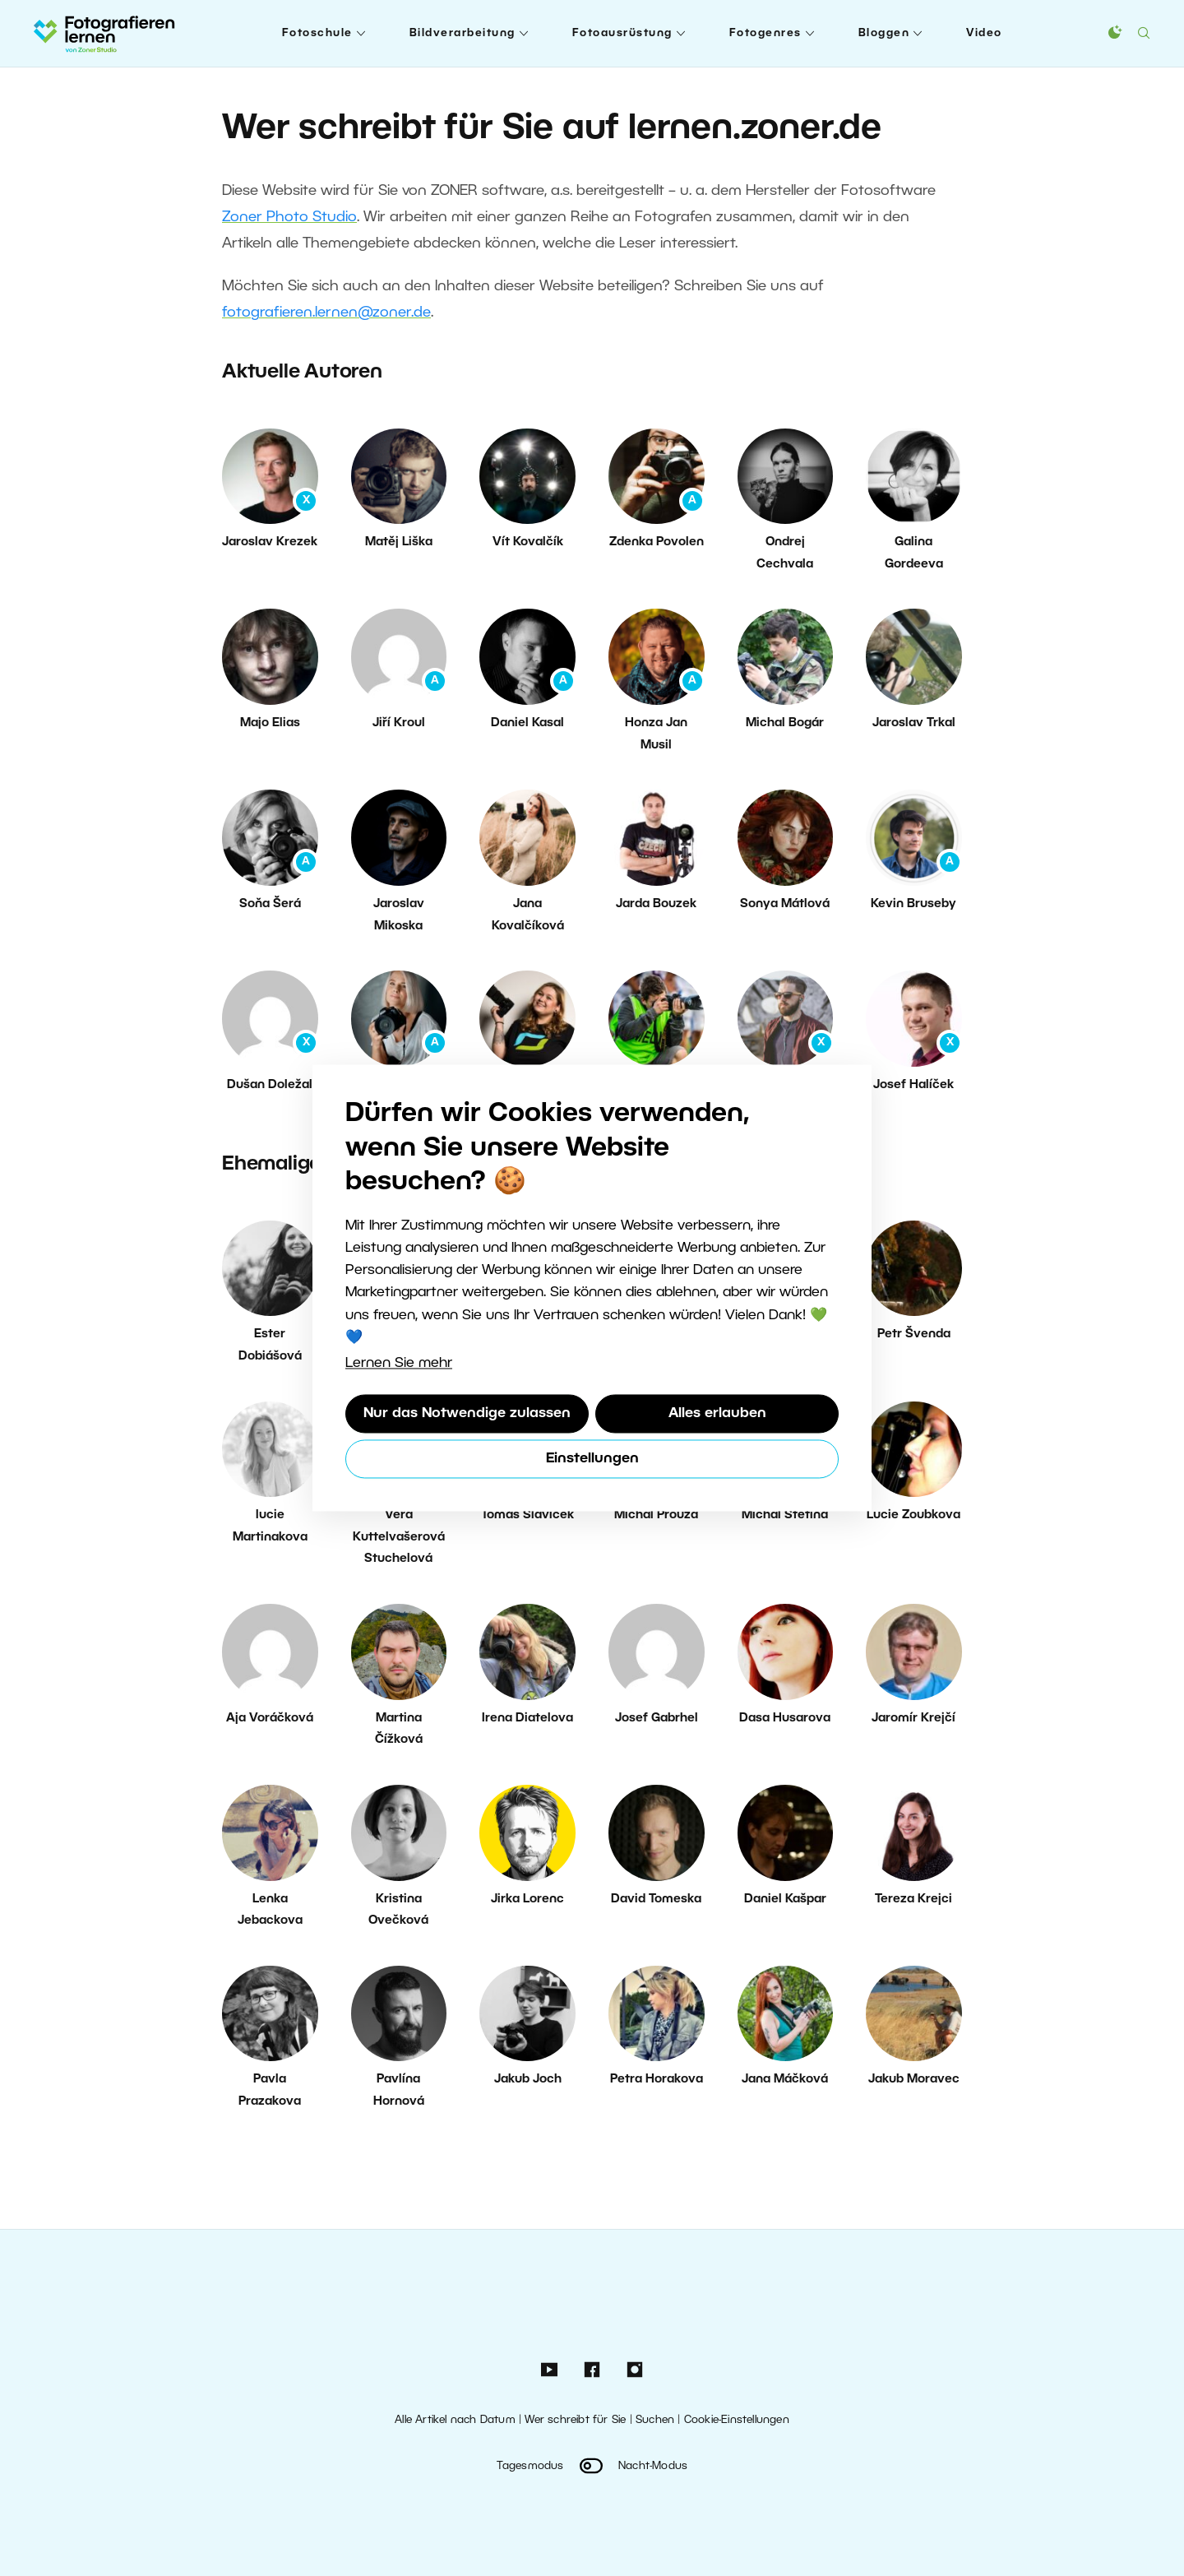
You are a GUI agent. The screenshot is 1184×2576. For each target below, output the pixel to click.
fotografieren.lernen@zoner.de (326, 312)
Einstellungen (592, 1458)
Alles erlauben (717, 1413)
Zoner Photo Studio (289, 217)
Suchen (655, 2420)
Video (984, 33)
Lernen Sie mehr (398, 1363)
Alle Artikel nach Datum (455, 2420)
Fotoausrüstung (622, 33)
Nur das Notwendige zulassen (467, 1413)
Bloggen (884, 33)
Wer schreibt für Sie (575, 2420)
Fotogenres (765, 33)
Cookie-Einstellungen (736, 2420)
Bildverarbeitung (462, 33)
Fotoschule (317, 33)
